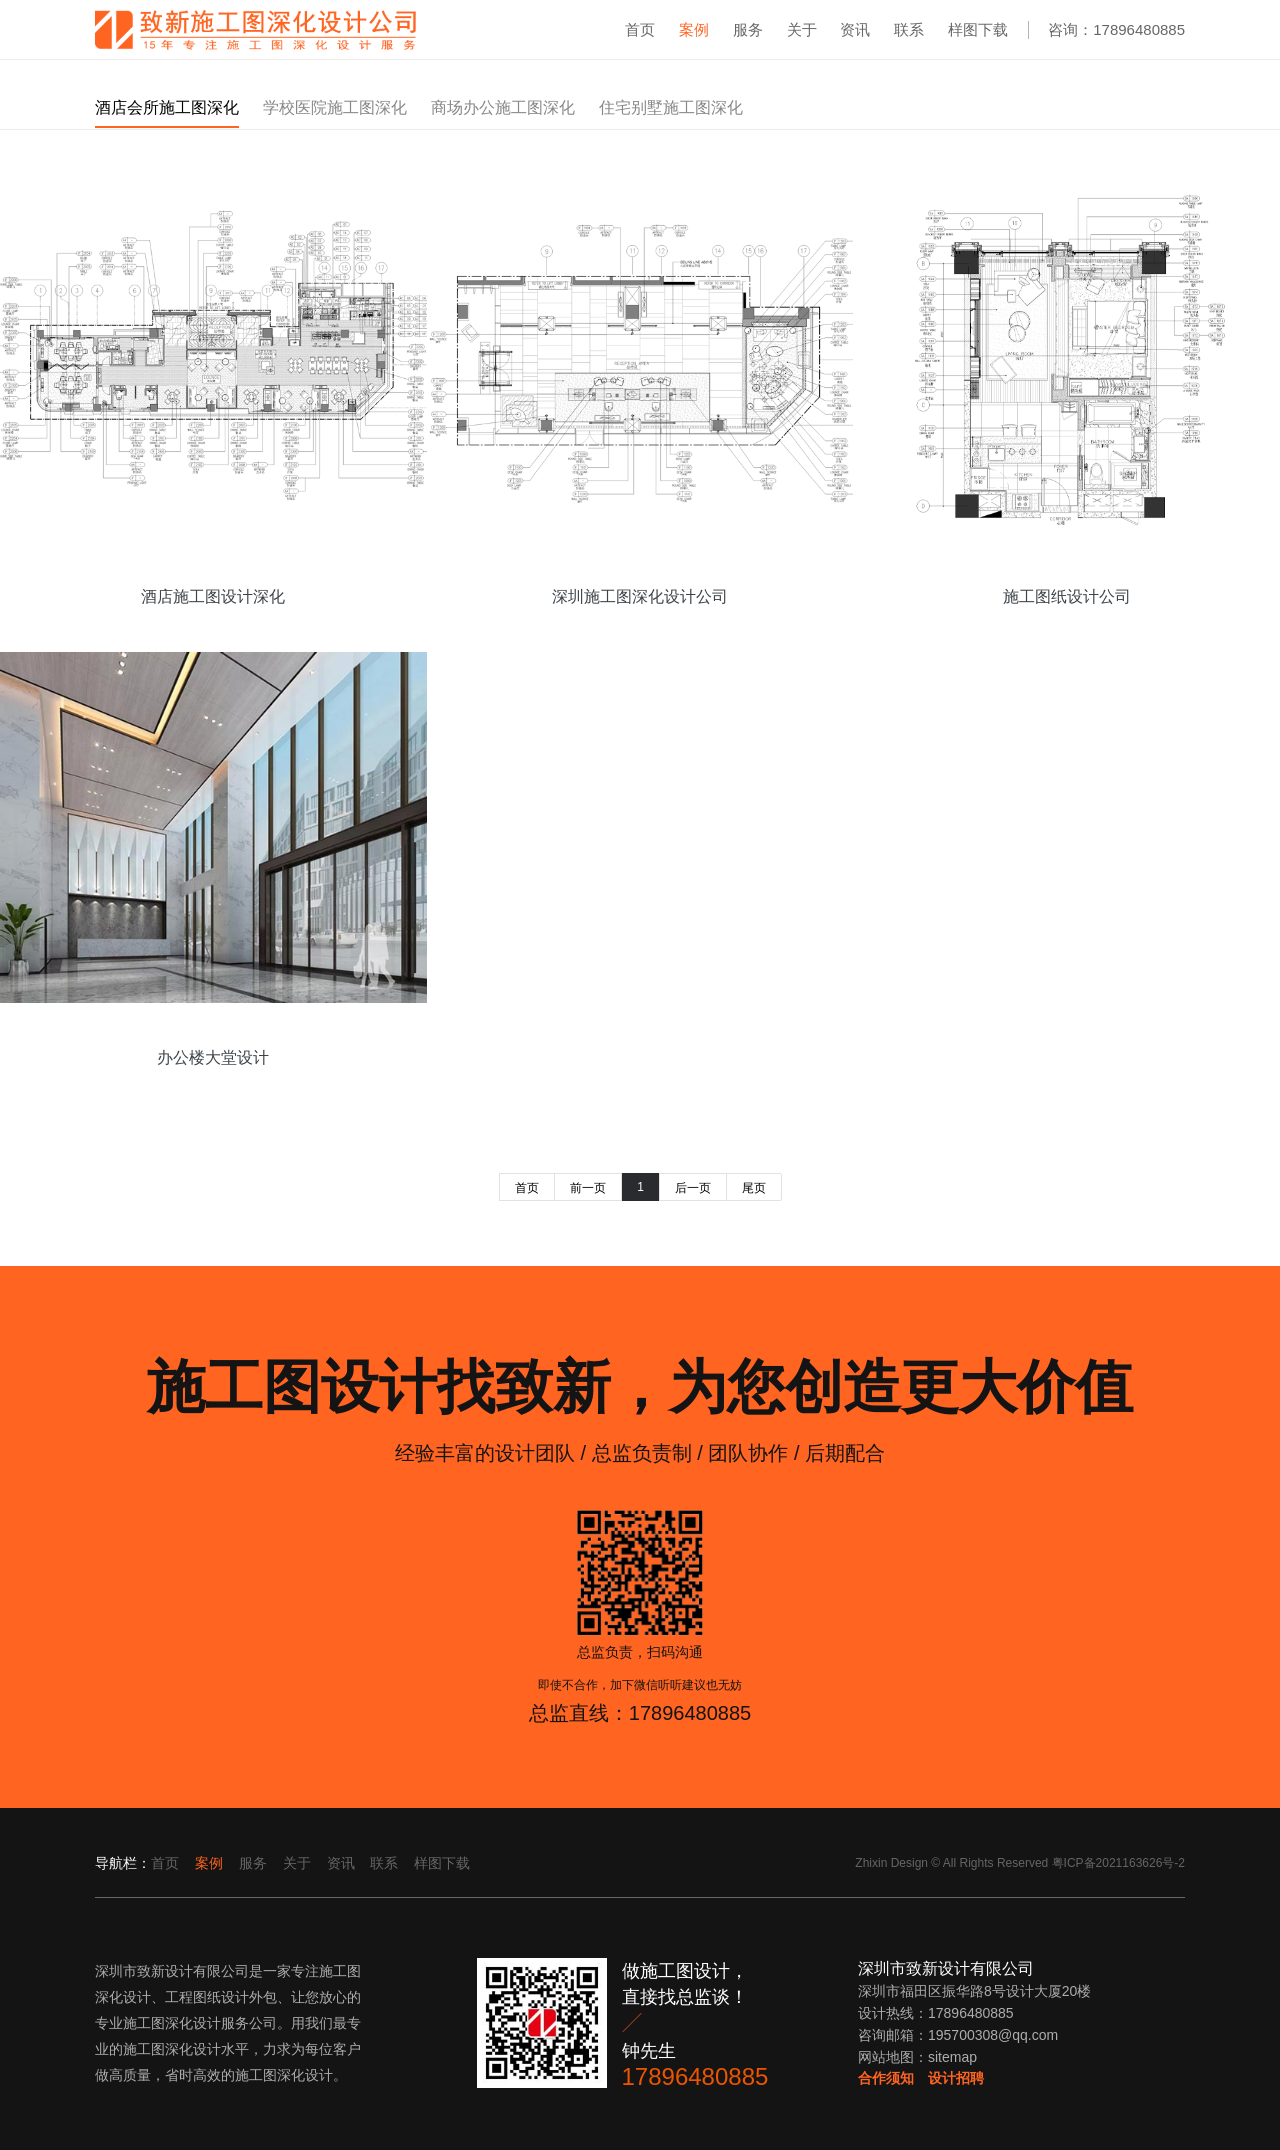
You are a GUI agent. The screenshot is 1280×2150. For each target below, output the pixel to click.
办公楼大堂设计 (213, 1057)
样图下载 (978, 29)
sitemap (952, 2057)
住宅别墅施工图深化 (671, 107)
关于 (802, 29)
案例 (694, 29)
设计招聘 (956, 2078)
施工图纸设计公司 (1067, 596)
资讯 (855, 29)
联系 (909, 29)
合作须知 (886, 2078)
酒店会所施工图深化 (167, 107)
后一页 (693, 1188)
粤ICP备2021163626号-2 (1118, 1863)
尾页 (754, 1188)
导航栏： (123, 1863)
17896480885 (695, 2076)
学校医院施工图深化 (335, 107)
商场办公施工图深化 (503, 107)
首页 (640, 29)
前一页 (588, 1188)
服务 (748, 29)
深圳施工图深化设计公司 (640, 596)
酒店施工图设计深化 (213, 596)
